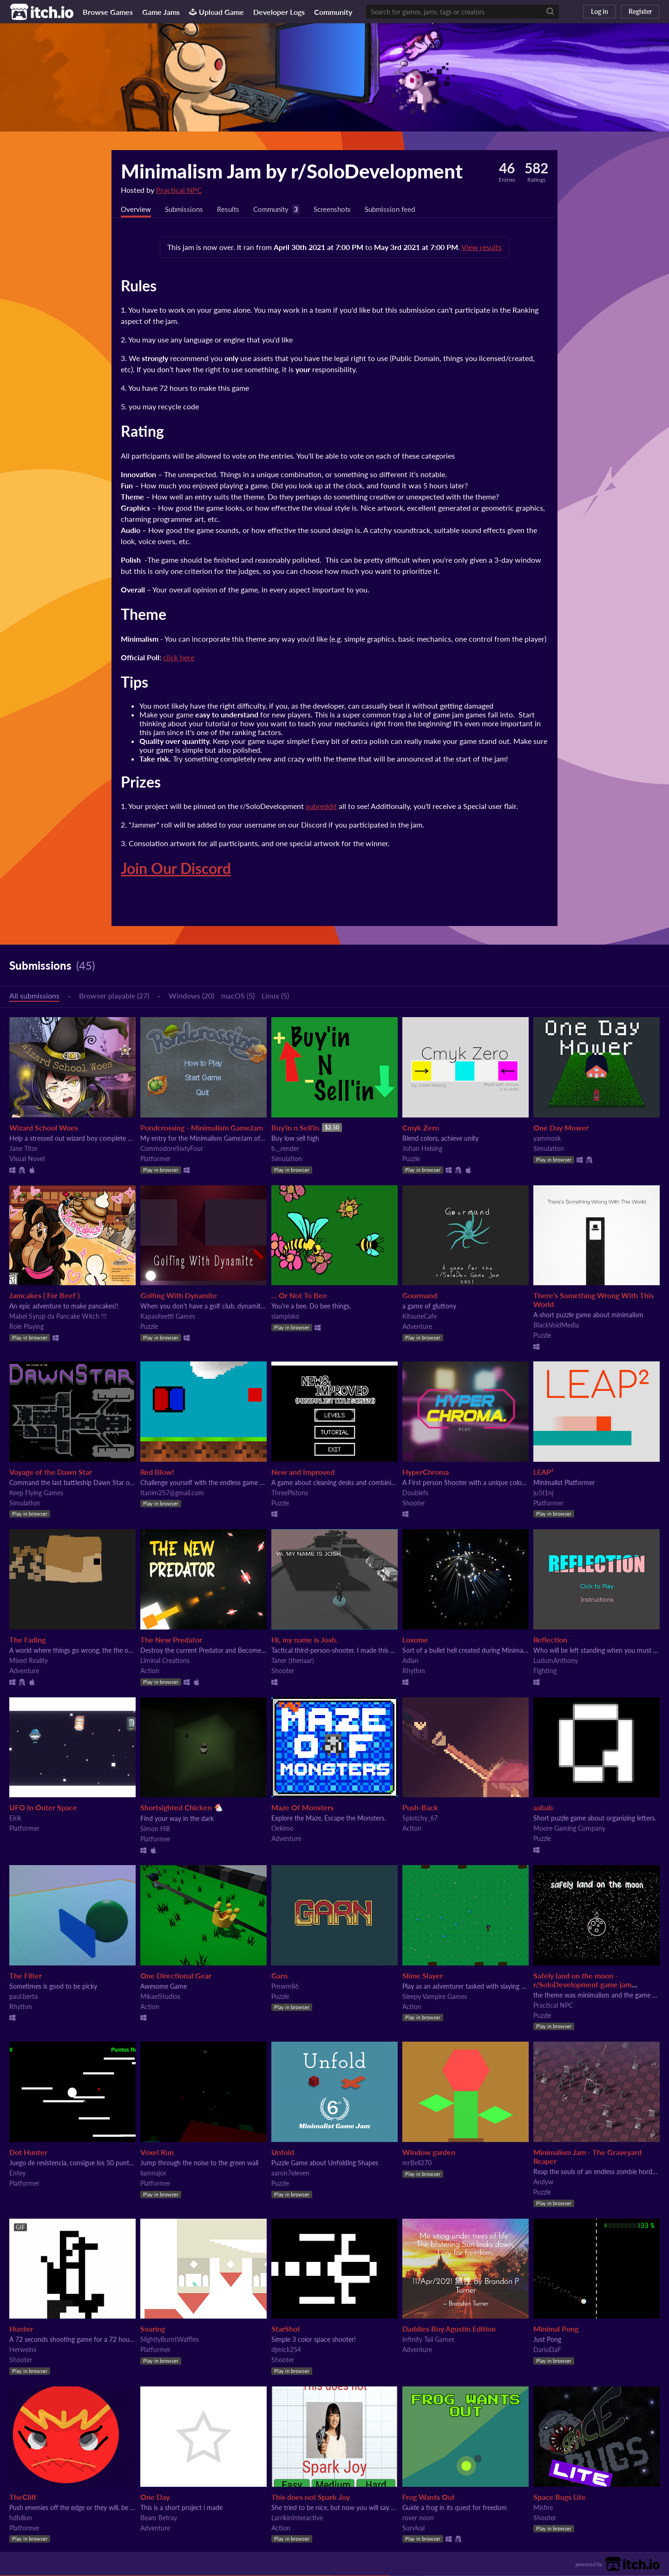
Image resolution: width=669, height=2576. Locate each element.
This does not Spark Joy (310, 2497)
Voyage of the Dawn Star (50, 1472)
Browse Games (108, 11)
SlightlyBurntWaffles (169, 2340)
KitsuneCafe (419, 1317)
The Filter (25, 1975)
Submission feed (401, 209)
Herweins (22, 2350)
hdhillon (20, 2518)
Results (232, 209)
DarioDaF (547, 2350)
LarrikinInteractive (297, 2518)
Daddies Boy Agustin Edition (449, 2329)
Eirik (15, 1818)
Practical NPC (179, 189)
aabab (543, 1807)
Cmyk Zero (420, 1128)
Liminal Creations (165, 1661)
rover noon (418, 2518)
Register (640, 11)
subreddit (321, 806)
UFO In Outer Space (43, 1807)
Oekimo (282, 1829)
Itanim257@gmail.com (172, 1493)
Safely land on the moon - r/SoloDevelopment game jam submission (582, 1984)
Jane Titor (23, 1149)
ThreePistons (289, 1493)
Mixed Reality (28, 1661)
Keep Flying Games (36, 1493)
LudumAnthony (555, 1661)
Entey (17, 2173)
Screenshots (341, 209)
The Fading (27, 1640)
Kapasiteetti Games (167, 1317)
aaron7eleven (290, 2173)
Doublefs (415, 1493)
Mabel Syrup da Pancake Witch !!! (58, 1317)
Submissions (186, 209)
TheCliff (22, 2497)
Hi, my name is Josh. (304, 1640)
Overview (136, 209)
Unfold (282, 2152)
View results (481, 247)
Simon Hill (155, 1829)
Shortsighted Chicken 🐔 (181, 1807)
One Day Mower (561, 1128)
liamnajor (153, 2173)
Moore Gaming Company (569, 1829)
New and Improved (302, 1472)
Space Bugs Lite (559, 2497)
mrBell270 (417, 2163)
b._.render (285, 1149)
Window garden (428, 2152)
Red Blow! (157, 1472)
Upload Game (216, 11)
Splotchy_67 (420, 1818)
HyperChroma (425, 1472)
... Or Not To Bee (299, 1295)
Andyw (543, 2182)
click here (178, 657)
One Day (155, 2497)
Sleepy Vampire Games (434, 1997)
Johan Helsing (422, 1149)
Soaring (152, 2329)
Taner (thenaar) (292, 1661)
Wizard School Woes (43, 1128)
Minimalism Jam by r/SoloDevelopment (292, 171)
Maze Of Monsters (302, 1807)
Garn (279, 1975)
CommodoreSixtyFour (171, 1149)
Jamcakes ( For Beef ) (44, 1295)
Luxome (415, 1640)
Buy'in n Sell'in (295, 1128)
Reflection (550, 1640)
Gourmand (419, 1295)
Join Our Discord (176, 869)
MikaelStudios (160, 1997)
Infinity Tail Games (428, 2340)
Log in (599, 11)
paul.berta (23, 1997)
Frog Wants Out (428, 2497)
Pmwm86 (285, 1987)
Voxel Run (157, 2152)
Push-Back (420, 1807)
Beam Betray (158, 2518)
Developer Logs (279, 11)
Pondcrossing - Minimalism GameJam (201, 1128)
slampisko (285, 1317)
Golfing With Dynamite (178, 1295)
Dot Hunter (28, 2152)
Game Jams (161, 11)
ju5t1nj (543, 1493)
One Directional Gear (175, 1975)
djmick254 (286, 2350)
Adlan (410, 1661)
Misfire (543, 2508)
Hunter (21, 2329)
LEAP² (543, 1472)
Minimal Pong (555, 2329)
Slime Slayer (422, 1975)
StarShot (285, 2329)
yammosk (547, 1139)
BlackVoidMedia (556, 1325)
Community (333, 11)
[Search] (550, 12)
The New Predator (171, 1640)
